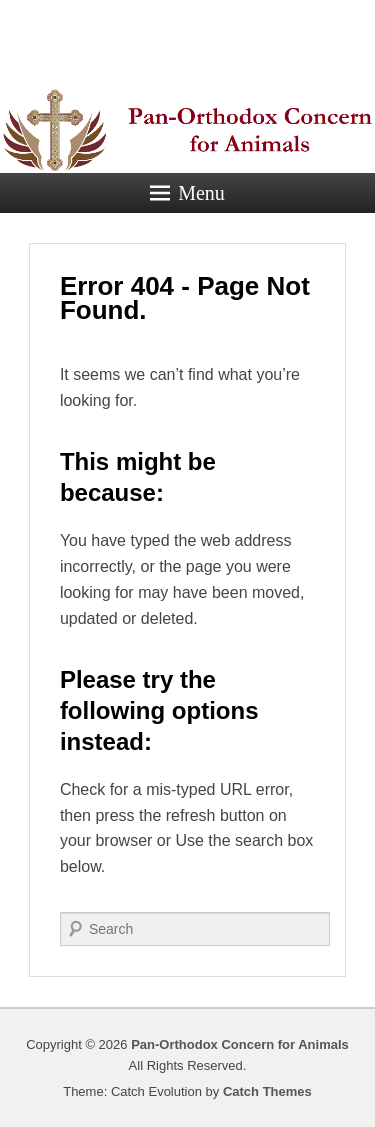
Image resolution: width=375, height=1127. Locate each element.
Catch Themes (267, 1091)
